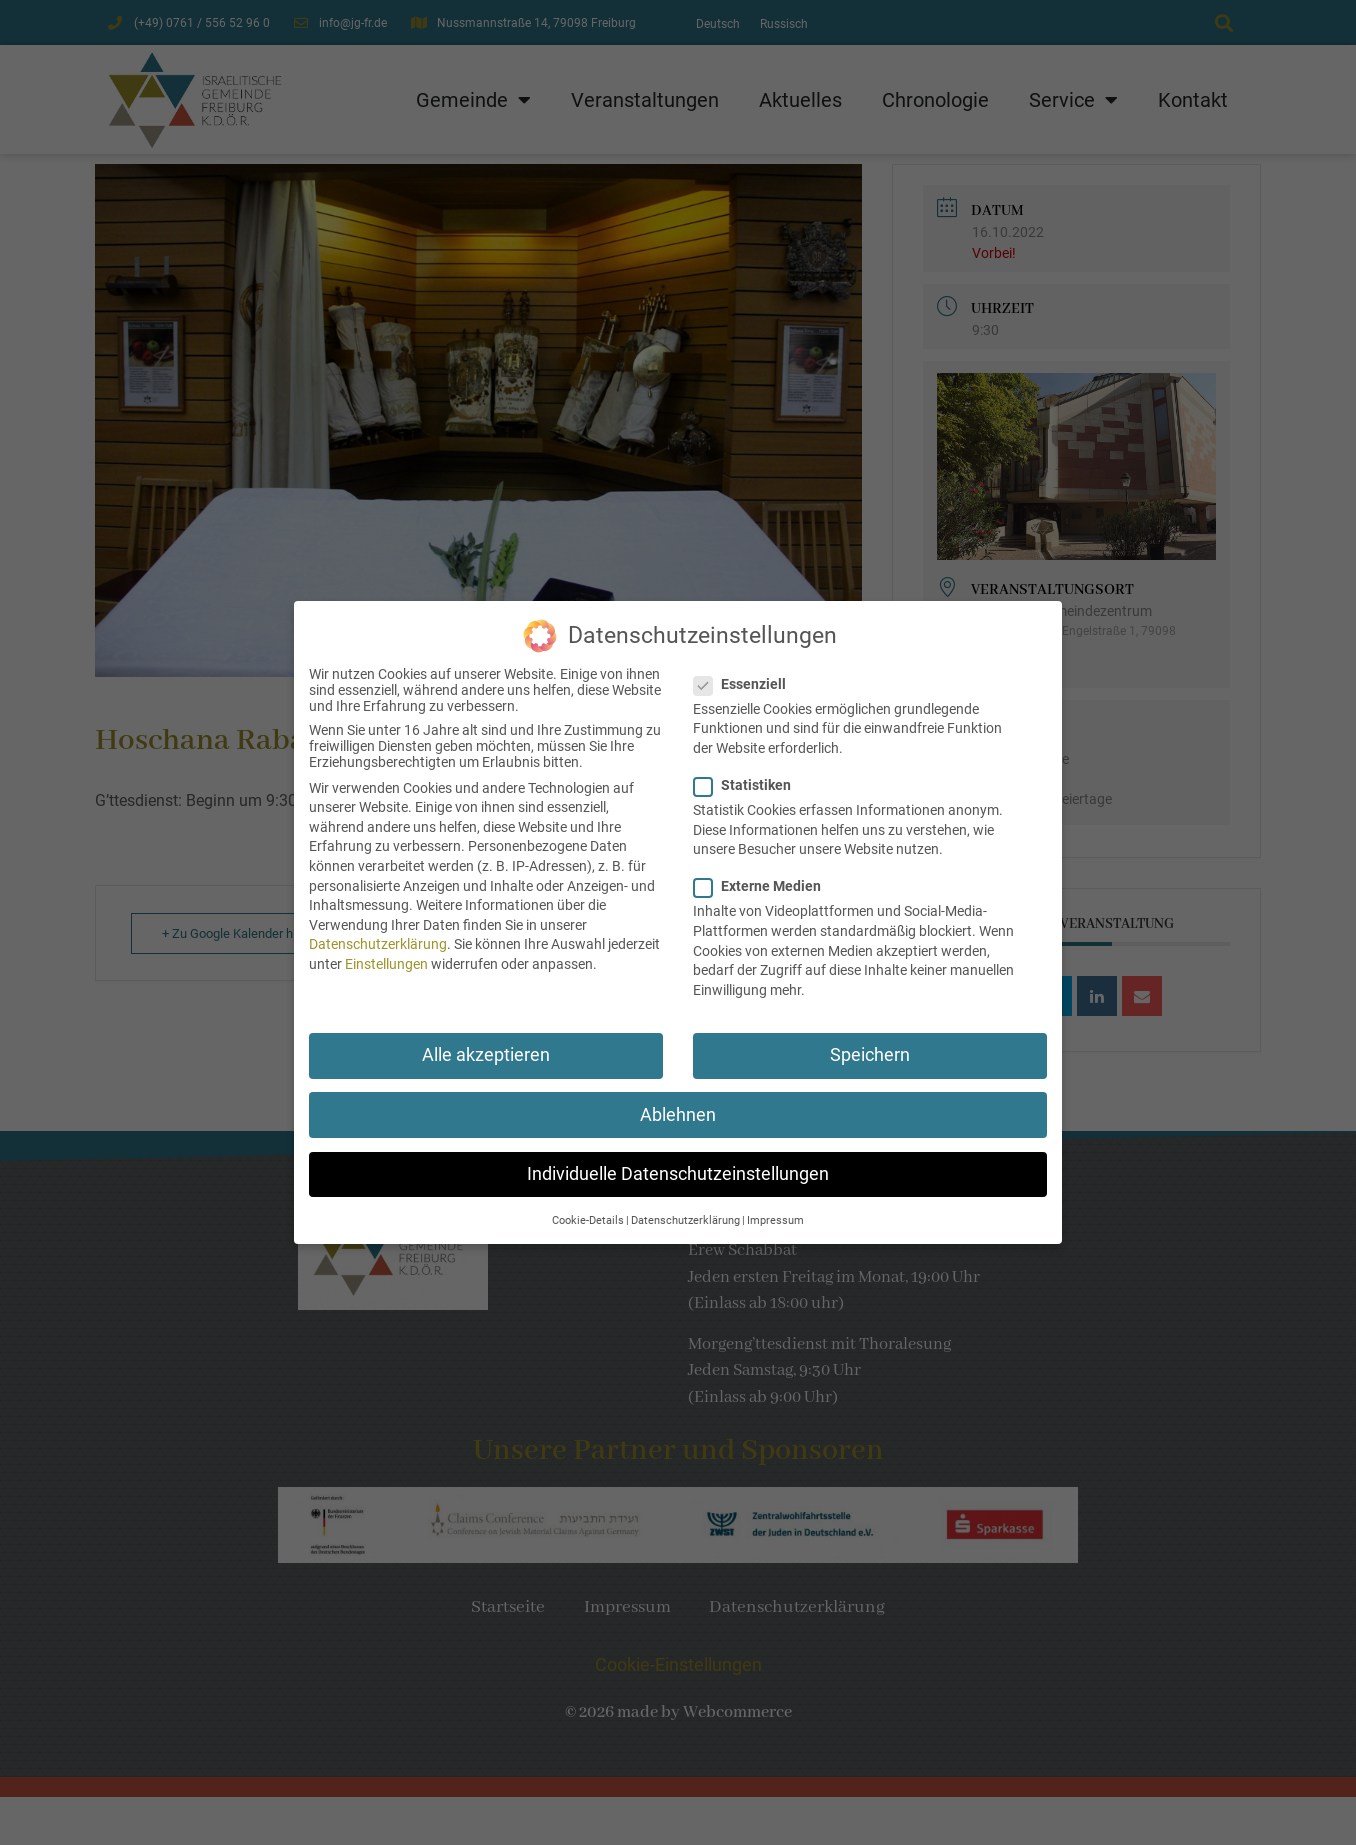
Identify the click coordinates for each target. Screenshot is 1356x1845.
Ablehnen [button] (678, 1102)
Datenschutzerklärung (378, 931)
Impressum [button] (775, 1207)
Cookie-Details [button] (588, 1207)
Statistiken (748, 772)
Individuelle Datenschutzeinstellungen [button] (678, 1161)
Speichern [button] (870, 1042)
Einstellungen (386, 951)
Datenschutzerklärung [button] (685, 1207)
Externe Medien (763, 873)
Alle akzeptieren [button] (486, 1042)
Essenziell (746, 671)
